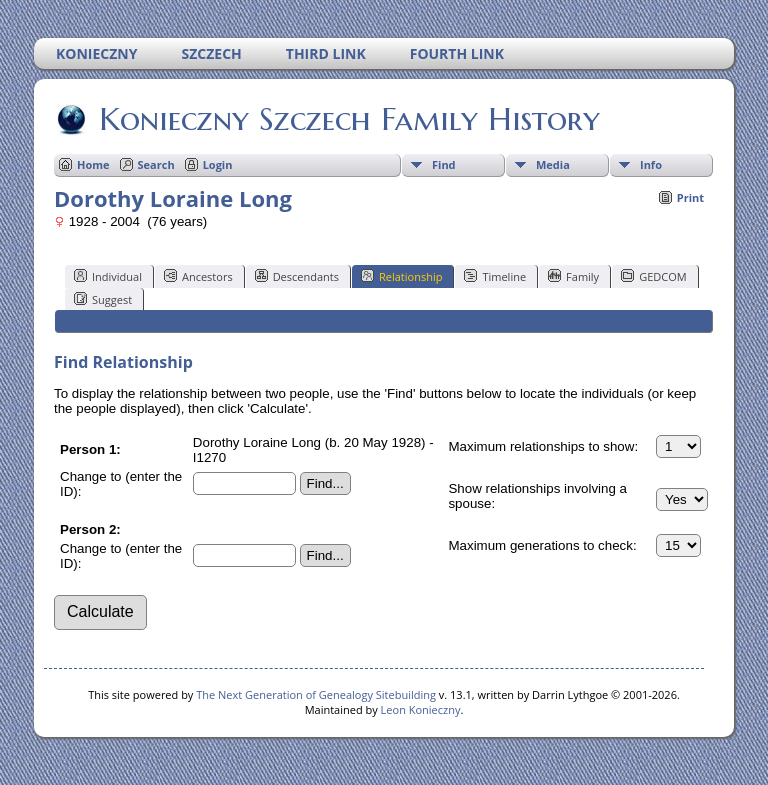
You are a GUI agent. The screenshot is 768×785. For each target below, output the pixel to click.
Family (573, 276)
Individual (108, 276)
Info (651, 164)
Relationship (401, 276)
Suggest (103, 299)
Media (553, 164)
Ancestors (198, 276)
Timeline (495, 276)
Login (218, 164)
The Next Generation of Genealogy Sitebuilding (316, 694)
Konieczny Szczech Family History (348, 119)
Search (156, 164)
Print (690, 197)
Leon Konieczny (421, 709)
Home (93, 164)
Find (444, 164)
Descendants (297, 276)
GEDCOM (653, 276)
